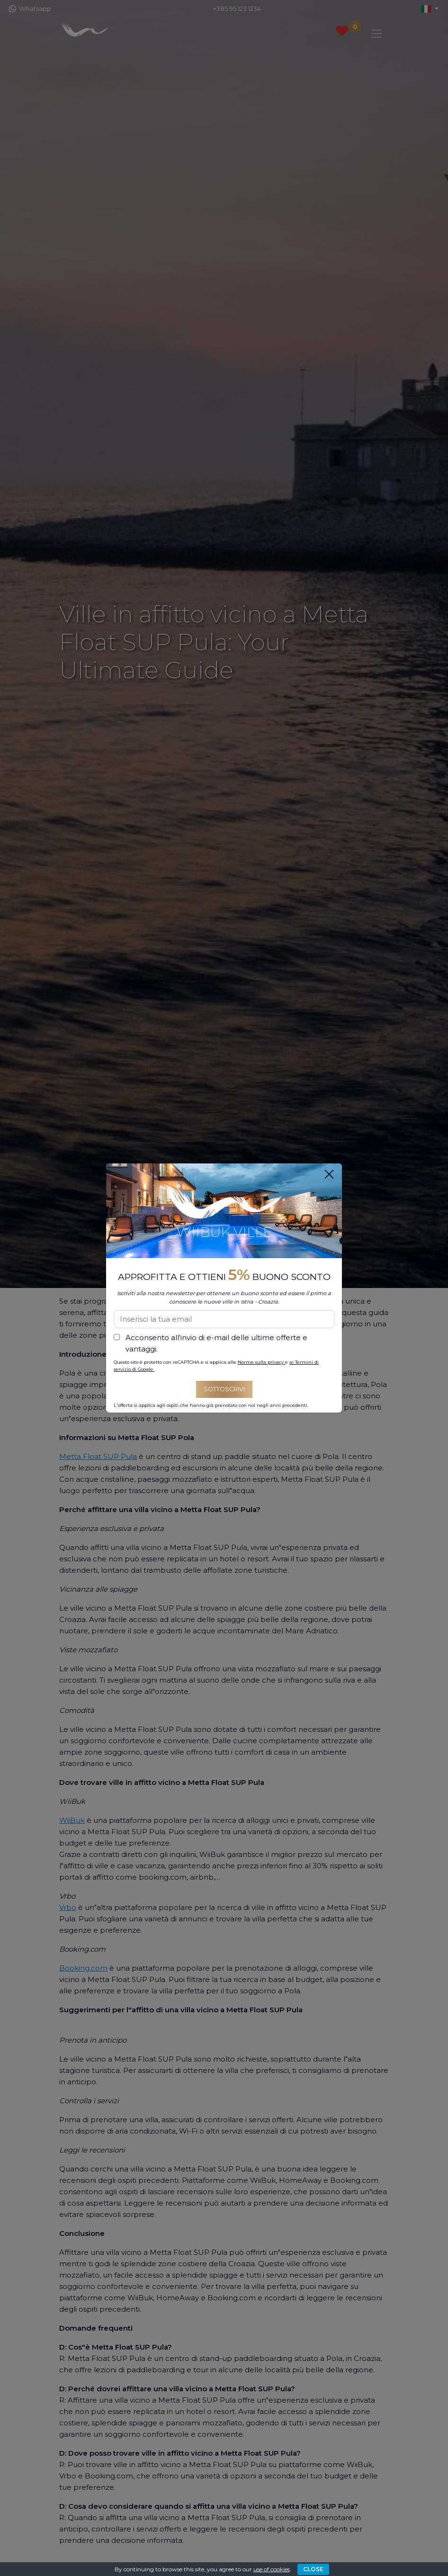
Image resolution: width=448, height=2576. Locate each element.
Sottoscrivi (224, 1389)
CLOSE (313, 2569)
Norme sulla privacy (261, 1362)
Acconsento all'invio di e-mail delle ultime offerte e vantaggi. (216, 1343)
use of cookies (271, 2569)
